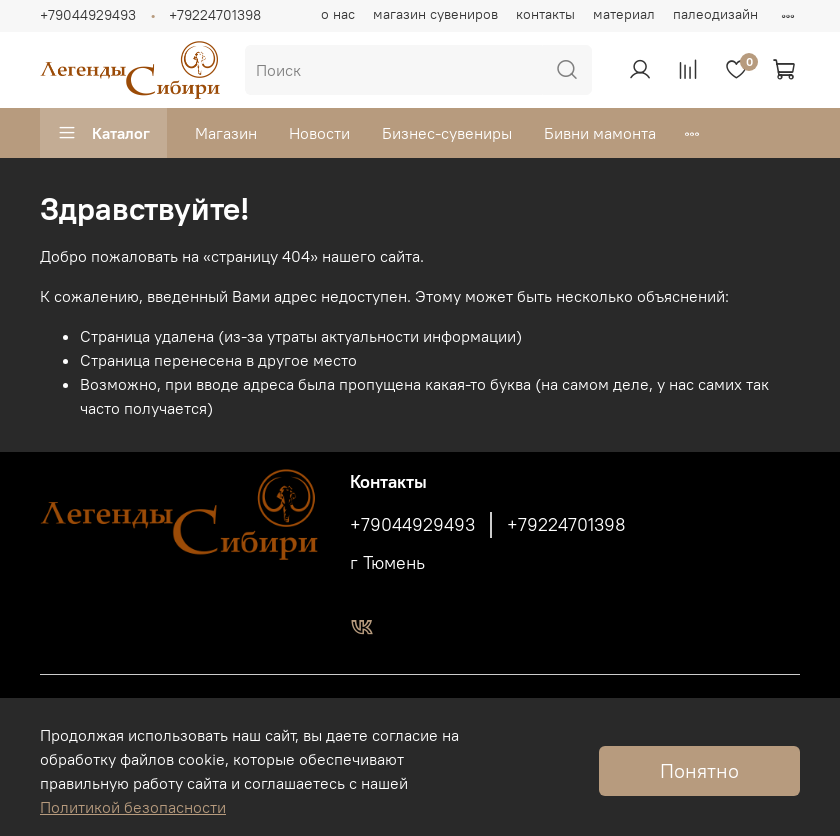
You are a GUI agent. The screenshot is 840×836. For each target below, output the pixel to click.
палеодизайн (715, 14)
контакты (545, 14)
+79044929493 (88, 15)
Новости (319, 133)
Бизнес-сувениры (447, 133)
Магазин (226, 133)
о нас (338, 14)
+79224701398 (215, 15)
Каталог (103, 133)
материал (624, 14)
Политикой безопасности (133, 807)
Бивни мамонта (600, 133)
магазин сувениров (435, 14)
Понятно (699, 770)
